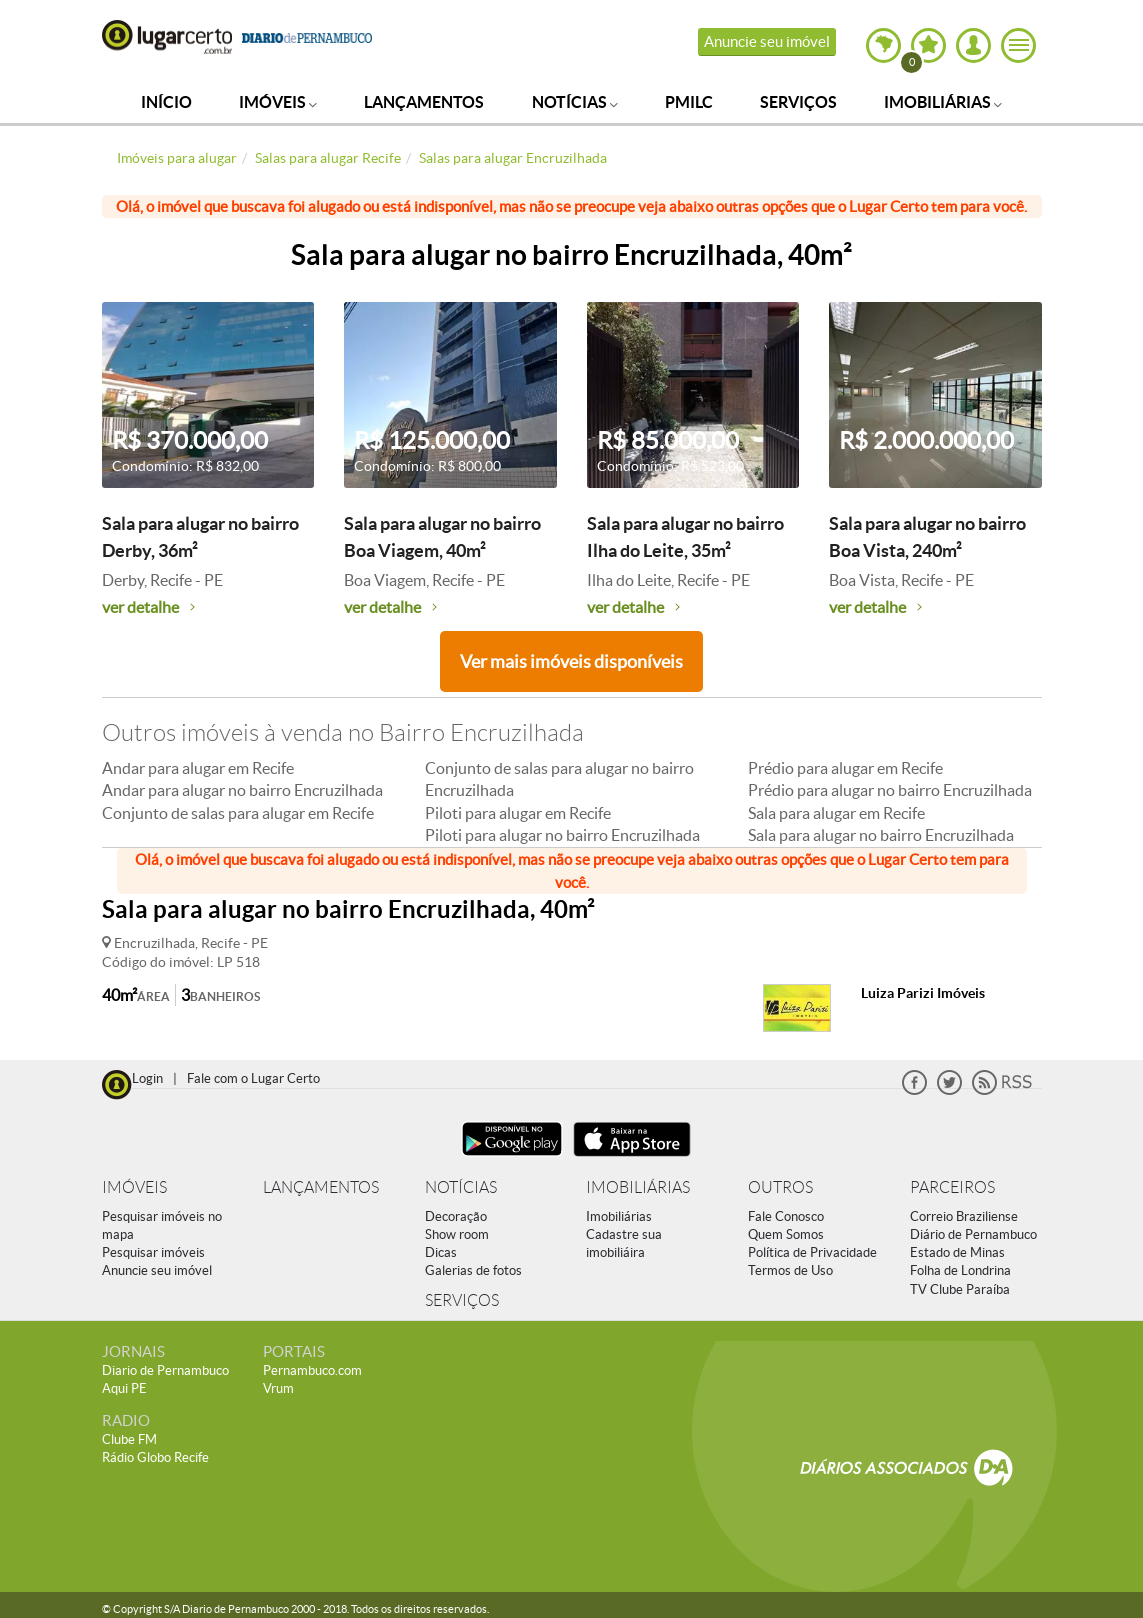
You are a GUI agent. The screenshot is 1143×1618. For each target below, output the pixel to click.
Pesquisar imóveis (153, 1252)
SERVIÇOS (462, 1300)
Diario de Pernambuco (165, 1370)
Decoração (456, 1216)
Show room (457, 1234)
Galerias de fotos (473, 1270)
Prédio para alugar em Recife (845, 768)
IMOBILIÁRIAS (638, 1187)
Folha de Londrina (960, 1270)
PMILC (689, 102)
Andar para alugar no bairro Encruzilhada (242, 790)
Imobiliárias (943, 102)
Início (166, 102)
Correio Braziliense (964, 1216)
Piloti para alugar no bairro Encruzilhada (562, 835)
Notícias (575, 102)
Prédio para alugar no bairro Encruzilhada (890, 790)
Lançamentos (424, 102)
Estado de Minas (957, 1252)
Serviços (798, 102)
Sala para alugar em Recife (836, 813)
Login (147, 1078)
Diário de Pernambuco (973, 1234)
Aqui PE (124, 1388)
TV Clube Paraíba (960, 1289)
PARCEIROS (952, 1187)
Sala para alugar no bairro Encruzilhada (881, 835)
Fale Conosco (786, 1216)
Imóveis (278, 102)
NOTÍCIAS (461, 1187)
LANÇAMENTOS (321, 1187)
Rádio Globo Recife (155, 1457)
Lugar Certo (167, 37)
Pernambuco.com (312, 1370)
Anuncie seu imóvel (767, 41)
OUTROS (780, 1187)
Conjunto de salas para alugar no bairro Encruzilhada (559, 779)
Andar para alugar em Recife (198, 768)
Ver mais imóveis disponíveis (571, 661)
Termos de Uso (790, 1270)
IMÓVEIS (134, 1187)
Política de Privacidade (812, 1252)
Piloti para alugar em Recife (518, 813)
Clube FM (129, 1439)
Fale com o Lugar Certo (253, 1078)
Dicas (441, 1252)
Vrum (278, 1388)
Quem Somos (786, 1234)
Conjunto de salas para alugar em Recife (238, 813)
